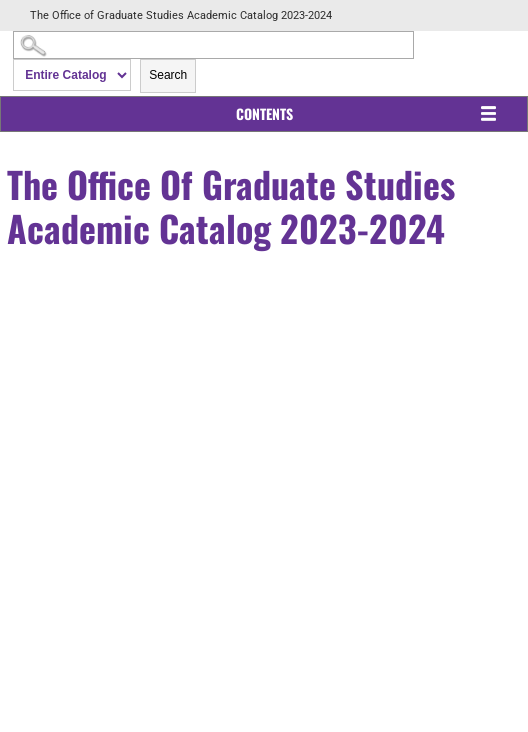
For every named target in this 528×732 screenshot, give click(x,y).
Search (168, 75)
